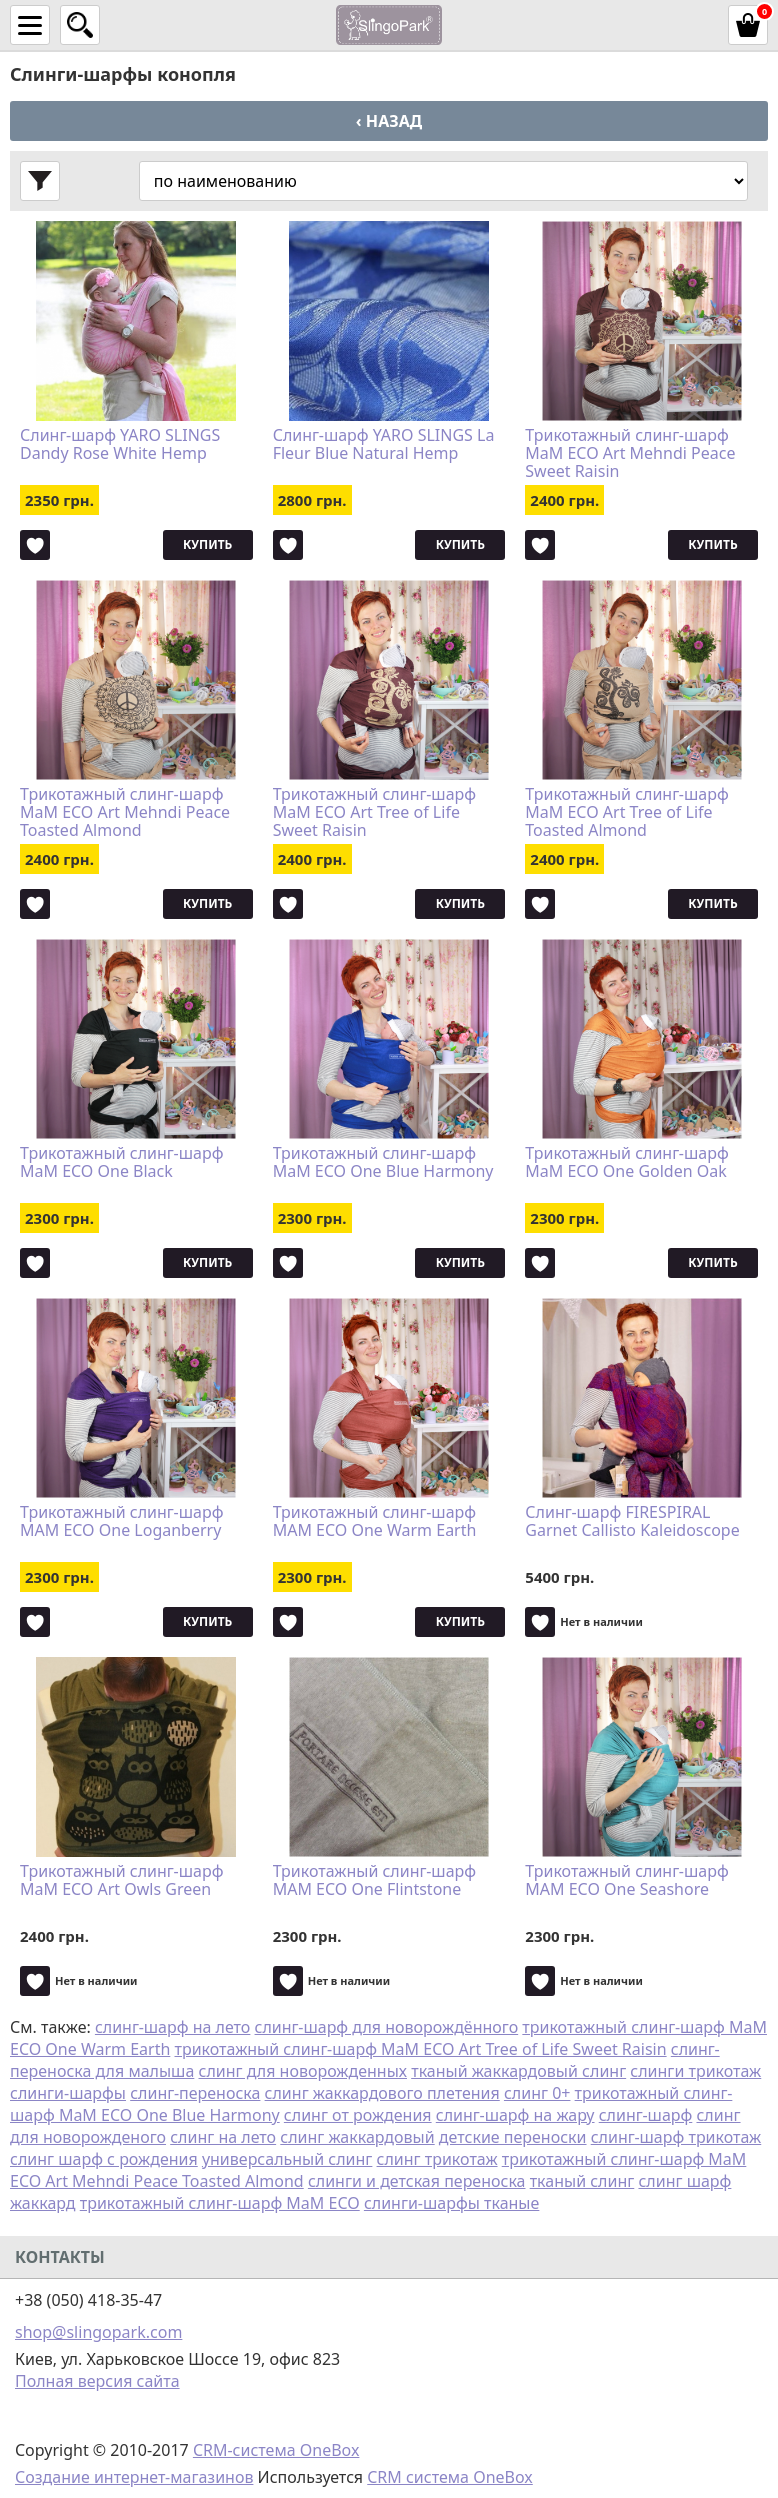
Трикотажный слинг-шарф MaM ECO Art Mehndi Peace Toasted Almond (125, 812)
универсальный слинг (287, 2159)
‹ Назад (389, 121)
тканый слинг (582, 2181)
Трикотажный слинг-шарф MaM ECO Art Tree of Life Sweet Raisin (374, 812)
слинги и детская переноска (417, 2181)
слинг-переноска (195, 2093)
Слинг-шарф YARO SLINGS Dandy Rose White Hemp (120, 445)
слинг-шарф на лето (172, 2027)
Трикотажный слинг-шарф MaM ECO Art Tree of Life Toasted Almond (626, 812)
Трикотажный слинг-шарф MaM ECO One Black (121, 1163)
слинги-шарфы (68, 2093)
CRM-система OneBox (276, 2450)
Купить (207, 544)
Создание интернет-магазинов (134, 2477)
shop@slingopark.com (98, 2332)
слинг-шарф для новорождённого (387, 2027)
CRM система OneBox (450, 2477)
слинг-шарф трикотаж (676, 2137)
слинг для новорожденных (303, 2071)
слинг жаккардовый (357, 2137)
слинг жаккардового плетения (382, 2093)
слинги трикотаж (695, 2071)
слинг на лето (223, 2137)
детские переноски (513, 2137)
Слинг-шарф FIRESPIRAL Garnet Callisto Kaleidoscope (632, 1522)
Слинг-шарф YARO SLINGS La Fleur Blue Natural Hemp (384, 445)
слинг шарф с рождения (104, 2159)
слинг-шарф (646, 2115)
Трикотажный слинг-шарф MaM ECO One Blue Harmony (383, 1163)
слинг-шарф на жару (515, 2115)
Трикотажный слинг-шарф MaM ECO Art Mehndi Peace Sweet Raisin (630, 453)
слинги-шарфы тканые (451, 2203)
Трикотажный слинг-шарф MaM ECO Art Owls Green (121, 1881)
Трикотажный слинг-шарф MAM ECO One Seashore (626, 1881)
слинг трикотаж (437, 2159)
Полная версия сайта (97, 2381)
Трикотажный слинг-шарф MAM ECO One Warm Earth (375, 1522)
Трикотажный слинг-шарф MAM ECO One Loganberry (121, 1522)
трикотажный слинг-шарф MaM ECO (220, 2203)
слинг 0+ (537, 2093)
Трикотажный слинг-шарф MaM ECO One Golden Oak (626, 1163)
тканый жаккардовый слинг (518, 2071)
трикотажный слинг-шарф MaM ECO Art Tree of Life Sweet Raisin (421, 2049)
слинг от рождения (358, 2115)
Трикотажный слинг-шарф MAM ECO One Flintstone (374, 1881)
